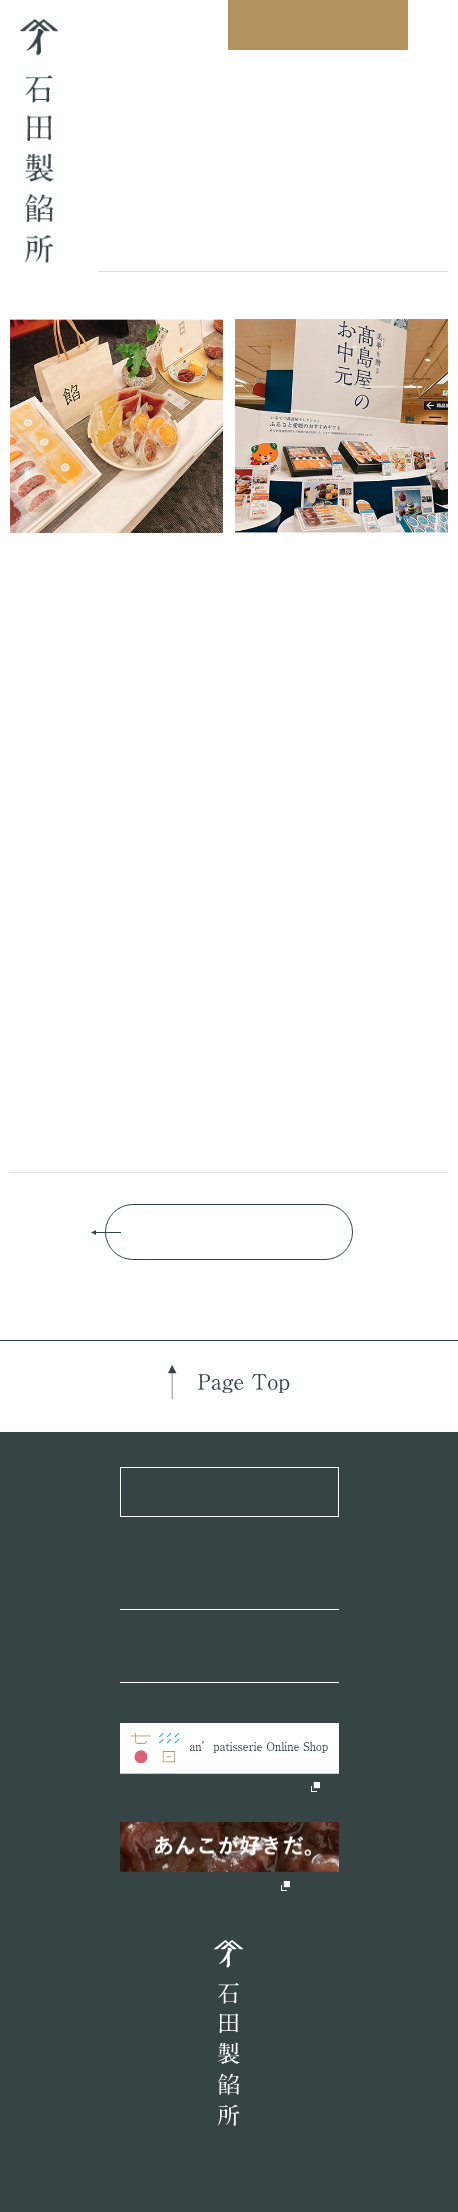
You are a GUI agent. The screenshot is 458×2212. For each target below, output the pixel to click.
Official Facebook (233, 1582)
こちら (87, 891)
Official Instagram (234, 1655)
